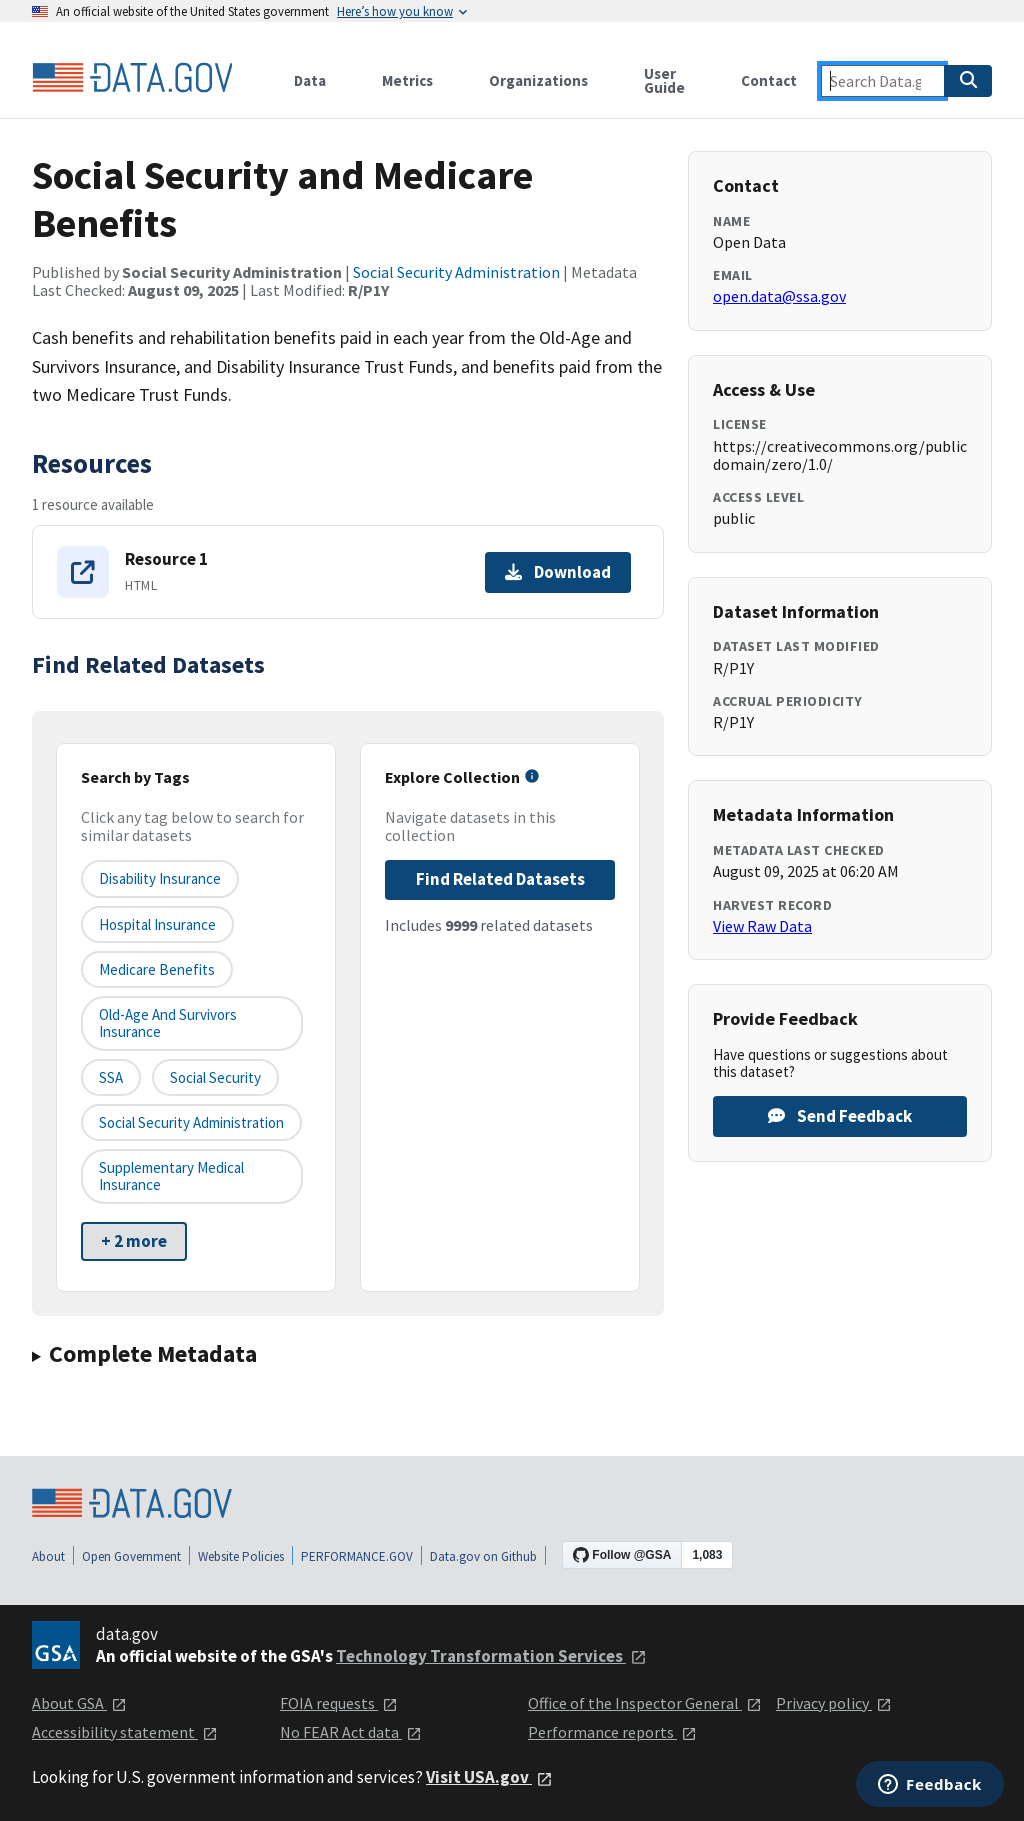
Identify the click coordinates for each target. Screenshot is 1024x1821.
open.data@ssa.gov (779, 296)
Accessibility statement (125, 1732)
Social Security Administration (456, 272)
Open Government (131, 1556)
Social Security (215, 1077)
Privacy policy (834, 1703)
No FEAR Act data (351, 1732)
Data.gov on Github (483, 1556)
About (48, 1556)
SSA (111, 1077)
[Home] (132, 78)
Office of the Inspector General (645, 1703)
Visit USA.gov (489, 1777)
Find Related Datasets (500, 879)
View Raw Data (762, 926)
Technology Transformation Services (491, 1656)
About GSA (79, 1703)
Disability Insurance (160, 878)
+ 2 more (134, 1241)
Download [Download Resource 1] (558, 572)
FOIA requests (339, 1703)
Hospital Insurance (157, 924)
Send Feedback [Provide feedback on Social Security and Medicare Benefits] (840, 1116)
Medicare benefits (157, 969)
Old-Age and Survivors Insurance (168, 1023)
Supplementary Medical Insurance (171, 1176)
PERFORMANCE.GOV (357, 1556)
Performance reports (612, 1732)
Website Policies (241, 1556)
